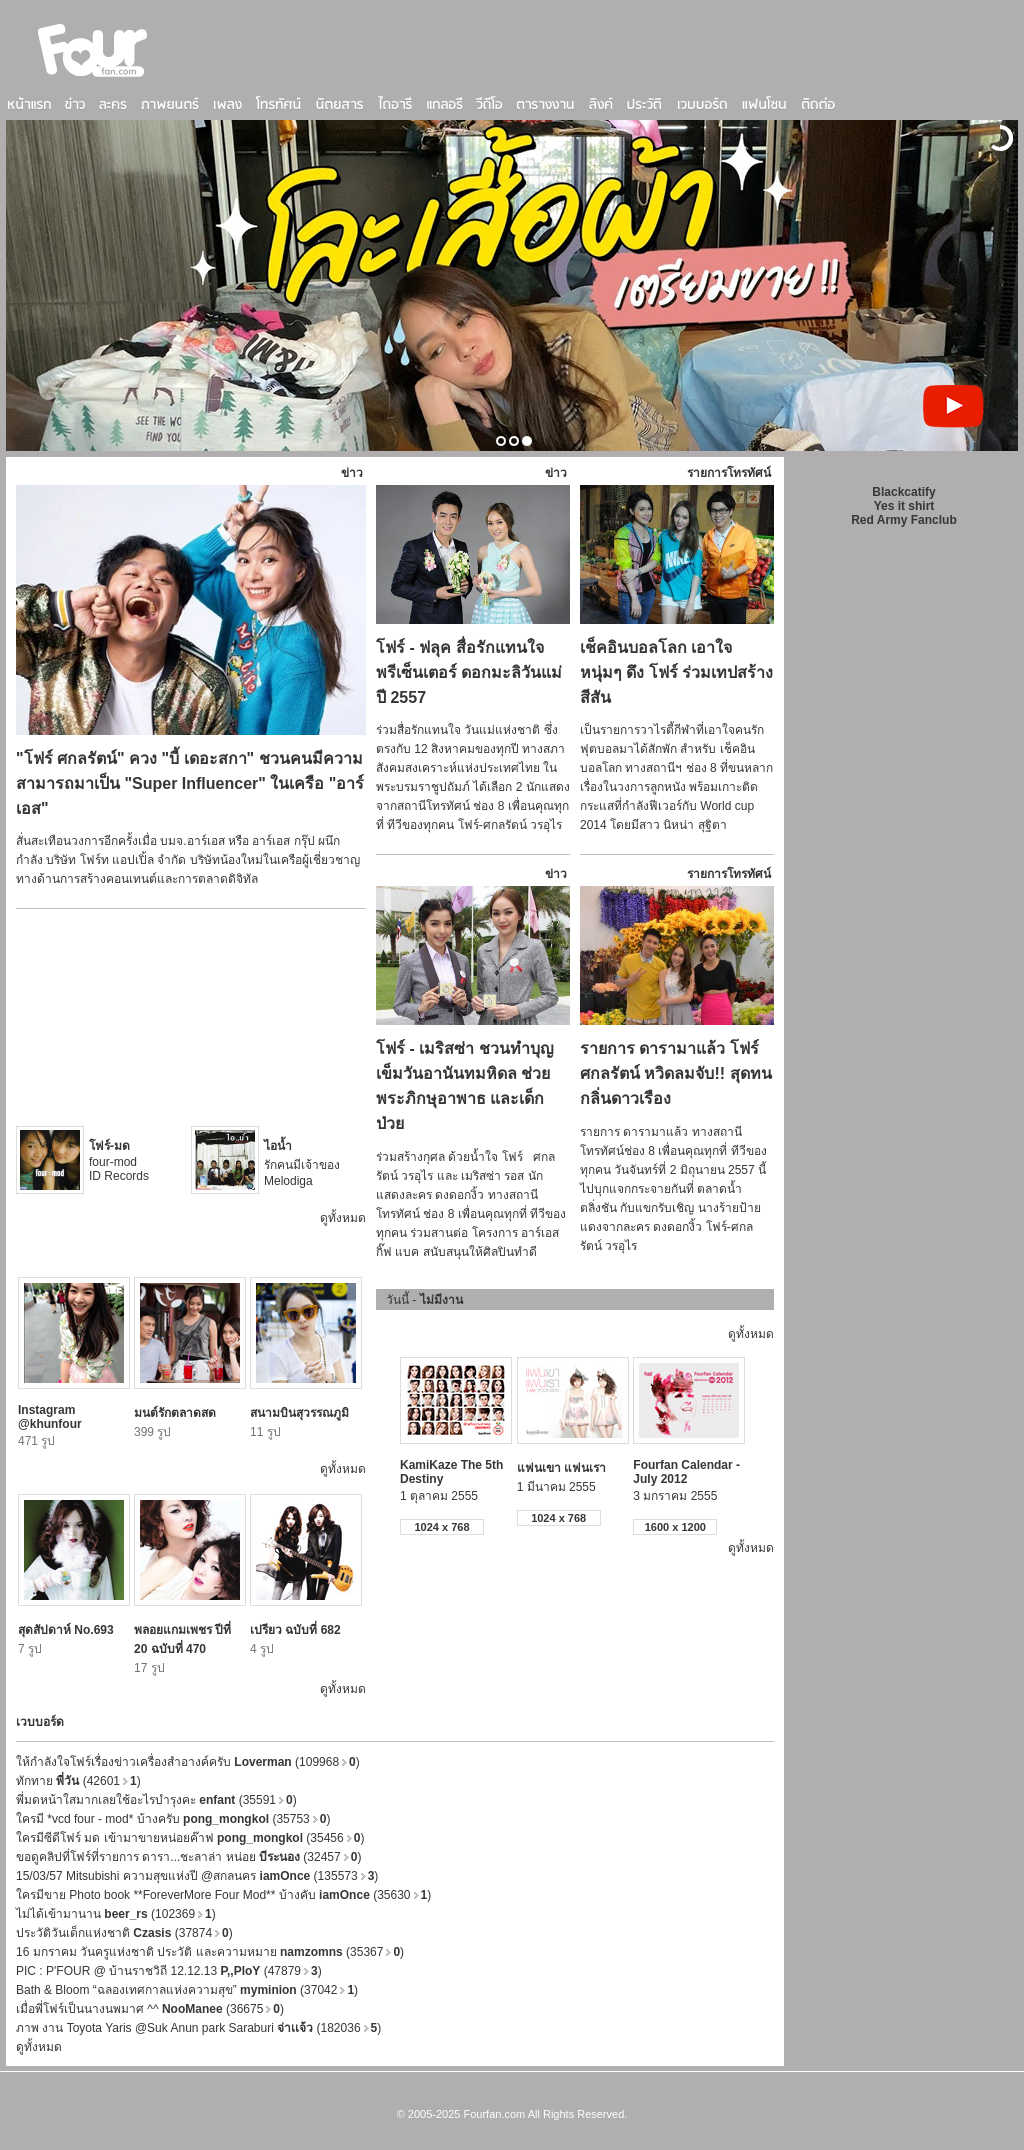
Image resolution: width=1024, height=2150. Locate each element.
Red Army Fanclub (904, 520)
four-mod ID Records (119, 1161)
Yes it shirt (904, 506)
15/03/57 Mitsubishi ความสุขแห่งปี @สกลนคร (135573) (197, 1876)
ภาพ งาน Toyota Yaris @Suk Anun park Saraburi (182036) (198, 2028)
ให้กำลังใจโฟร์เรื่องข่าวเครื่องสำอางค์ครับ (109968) (188, 1762)
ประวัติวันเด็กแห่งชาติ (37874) (124, 1933)
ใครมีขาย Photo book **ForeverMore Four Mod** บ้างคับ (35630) (223, 1895)
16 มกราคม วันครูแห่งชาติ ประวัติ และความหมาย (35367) (210, 1952)
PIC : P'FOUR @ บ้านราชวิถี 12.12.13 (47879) (169, 1971)
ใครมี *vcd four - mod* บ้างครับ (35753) (173, 1819)
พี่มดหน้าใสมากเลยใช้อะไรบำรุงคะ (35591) (156, 1800)
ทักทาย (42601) (78, 1781)
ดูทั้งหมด (343, 1218)
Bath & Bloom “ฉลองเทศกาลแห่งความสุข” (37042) (187, 1990)
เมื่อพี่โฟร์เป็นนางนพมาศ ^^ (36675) (150, 2009)
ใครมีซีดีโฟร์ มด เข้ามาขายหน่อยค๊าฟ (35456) (190, 1838)
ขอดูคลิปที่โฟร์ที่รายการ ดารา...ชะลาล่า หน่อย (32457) (188, 1857)
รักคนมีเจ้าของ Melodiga (302, 1163)
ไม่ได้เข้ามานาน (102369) (116, 1914)
